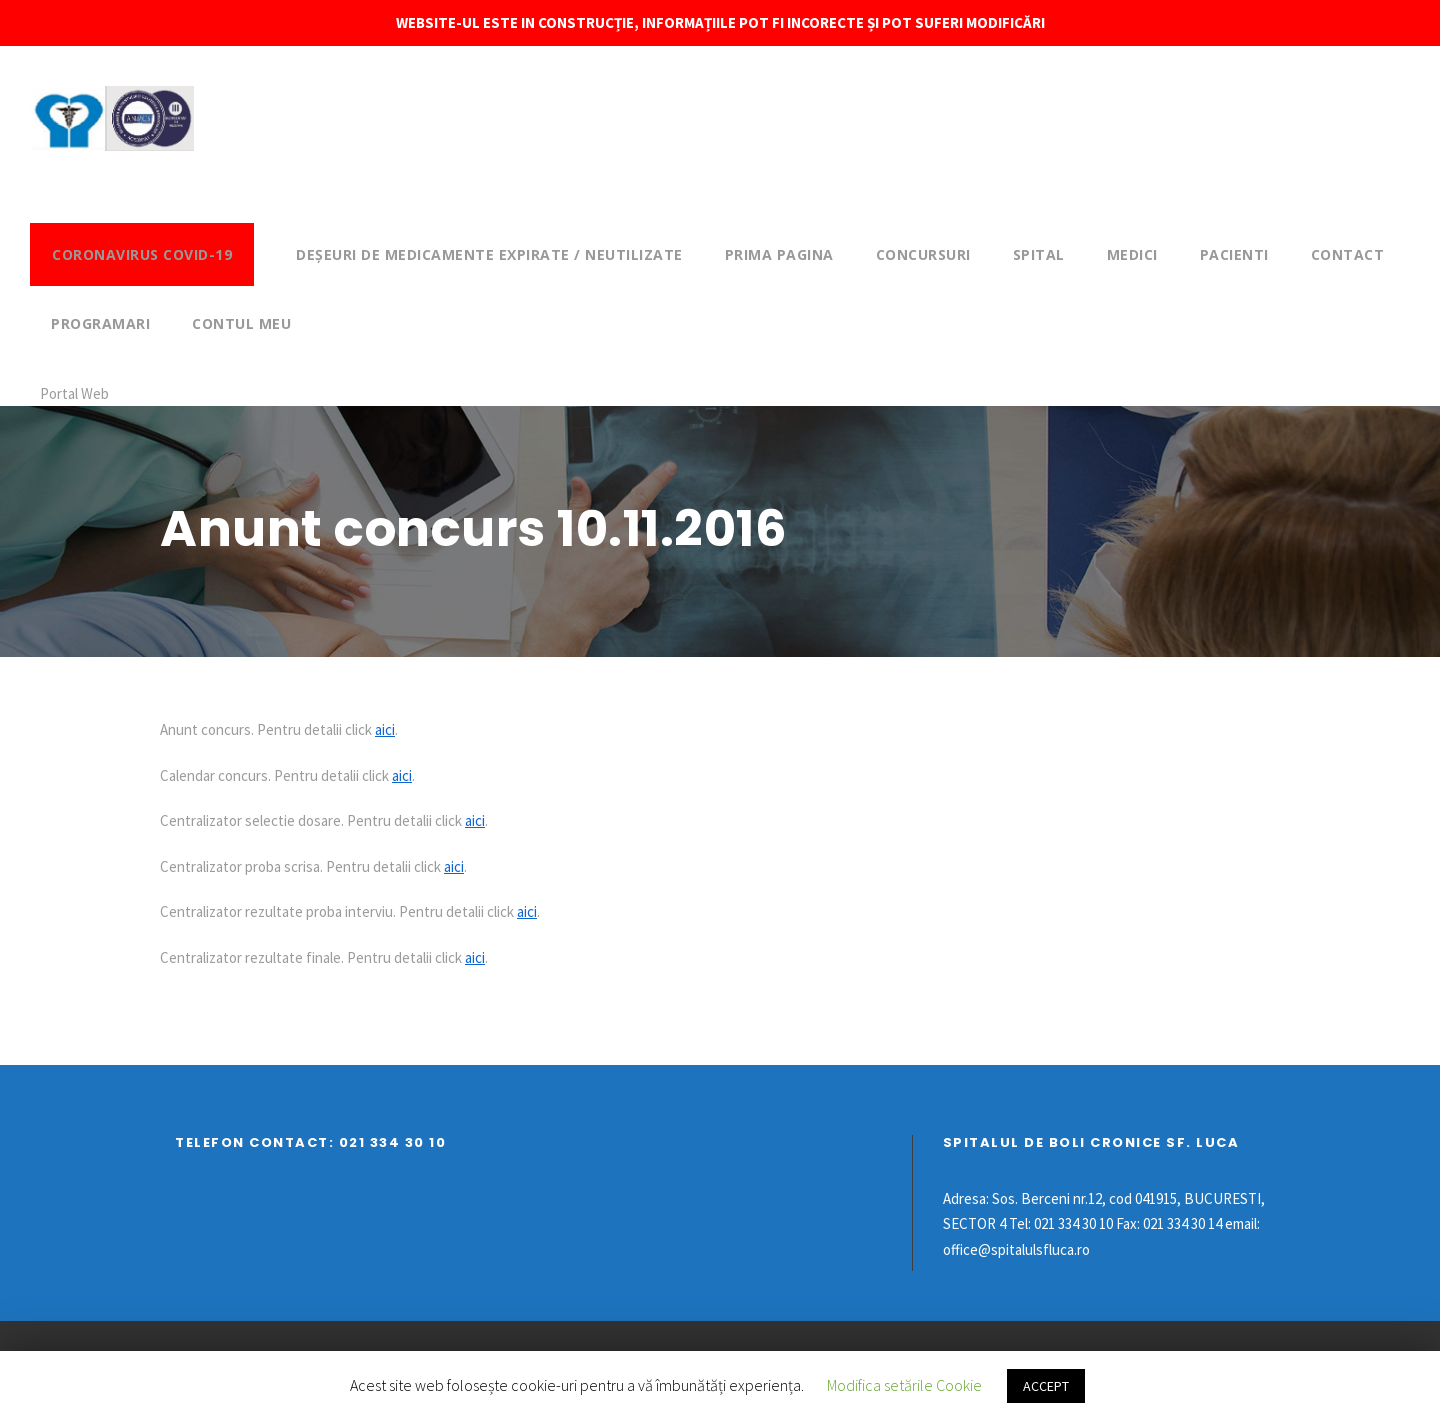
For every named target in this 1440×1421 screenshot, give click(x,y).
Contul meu (241, 323)
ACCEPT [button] (1046, 1386)
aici (385, 729)
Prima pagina (779, 254)
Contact (1348, 254)
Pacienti (1234, 254)
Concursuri (923, 254)
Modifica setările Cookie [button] (904, 1385)
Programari (100, 323)
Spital (1039, 254)
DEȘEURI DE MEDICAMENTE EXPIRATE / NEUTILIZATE (489, 254)
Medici (1132, 254)
